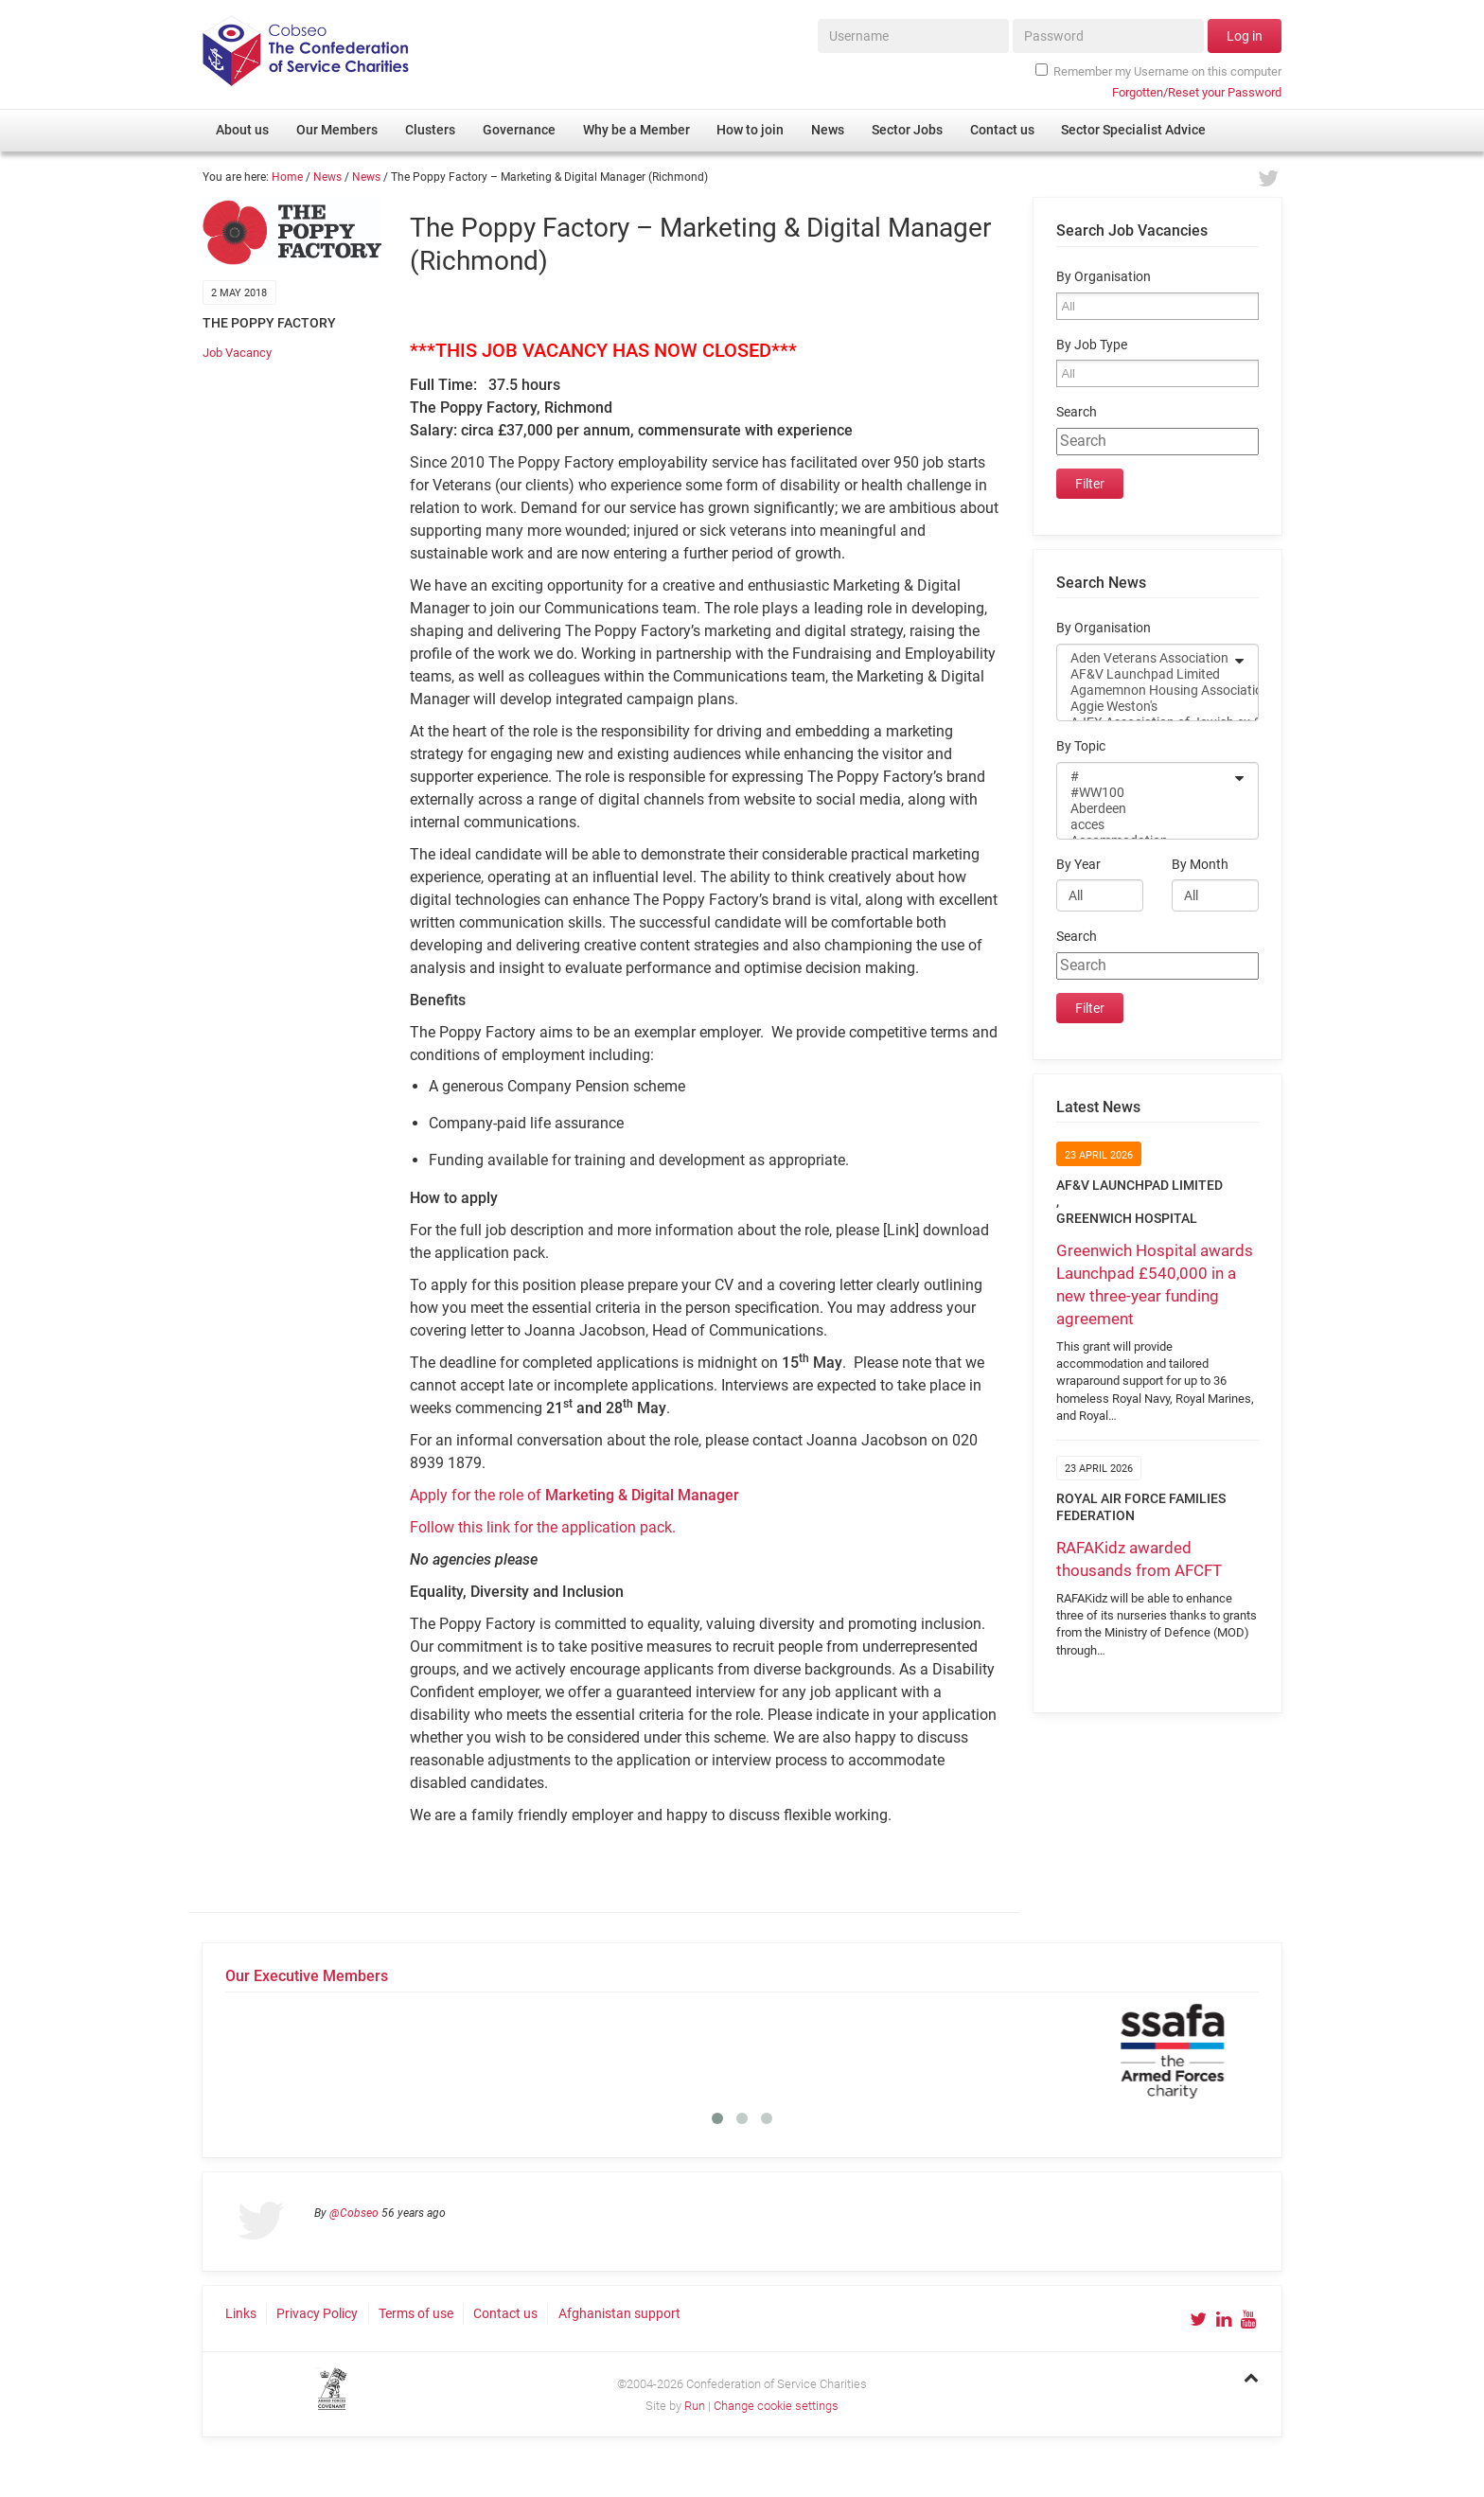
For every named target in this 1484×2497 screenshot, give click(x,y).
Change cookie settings (776, 2406)
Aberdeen (1145, 809)
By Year (1078, 865)
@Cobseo (354, 2213)
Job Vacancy (237, 352)
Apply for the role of (574, 1495)
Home (287, 177)
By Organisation (1103, 277)
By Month (1200, 865)
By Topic (1080, 746)
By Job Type (1091, 345)
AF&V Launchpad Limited (1145, 674)
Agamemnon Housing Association (1145, 690)
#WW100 (1145, 793)
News (327, 177)
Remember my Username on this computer (1158, 71)
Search (1076, 412)
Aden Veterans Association (1145, 658)
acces (1145, 825)
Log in (1245, 36)
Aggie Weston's (1145, 707)
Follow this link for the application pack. (543, 1527)
